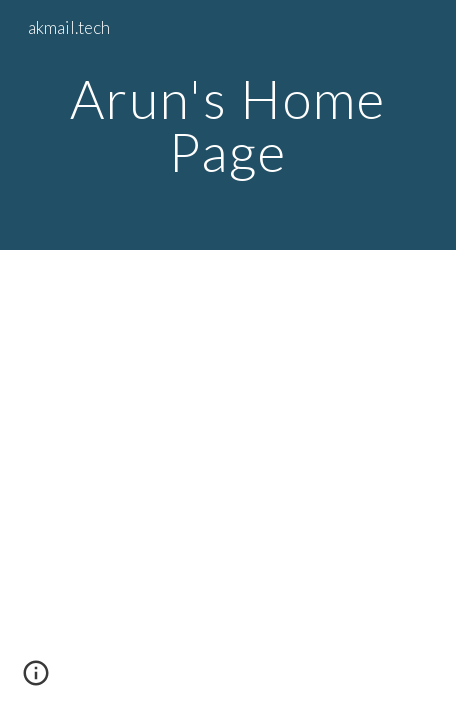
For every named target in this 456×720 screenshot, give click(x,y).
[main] (228, 125)
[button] (36, 680)
